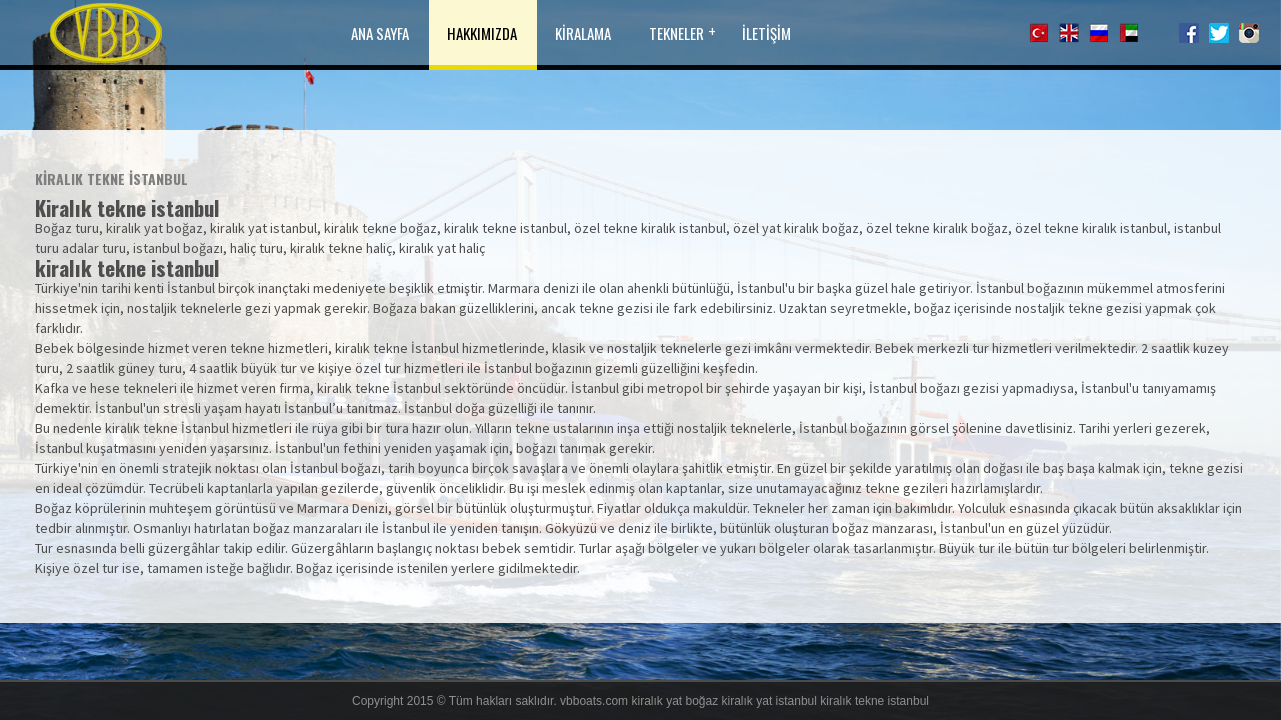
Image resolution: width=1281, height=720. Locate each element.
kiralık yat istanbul (769, 701)
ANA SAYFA (380, 33)
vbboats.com (594, 701)
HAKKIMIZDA (482, 33)
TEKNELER (676, 33)
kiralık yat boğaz (674, 701)
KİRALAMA (583, 33)
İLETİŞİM (766, 33)
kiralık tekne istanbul (874, 701)
